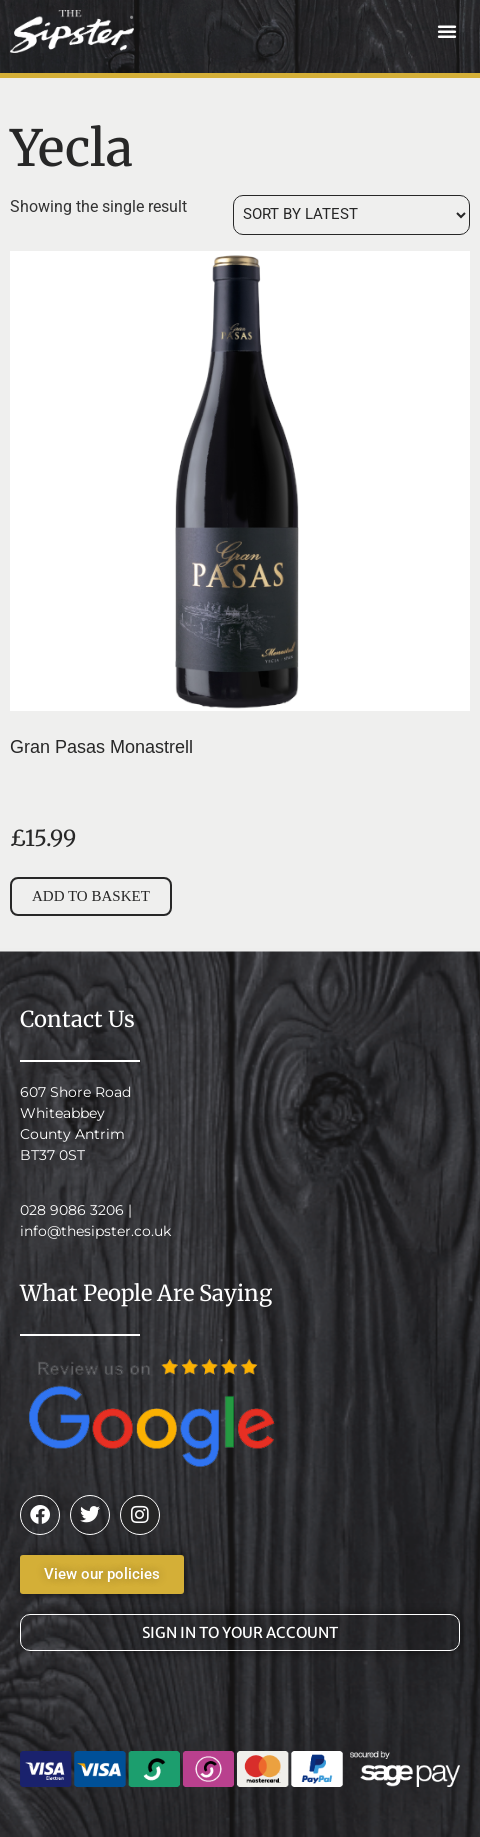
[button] (447, 31)
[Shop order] (351, 215)
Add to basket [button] (91, 896)
